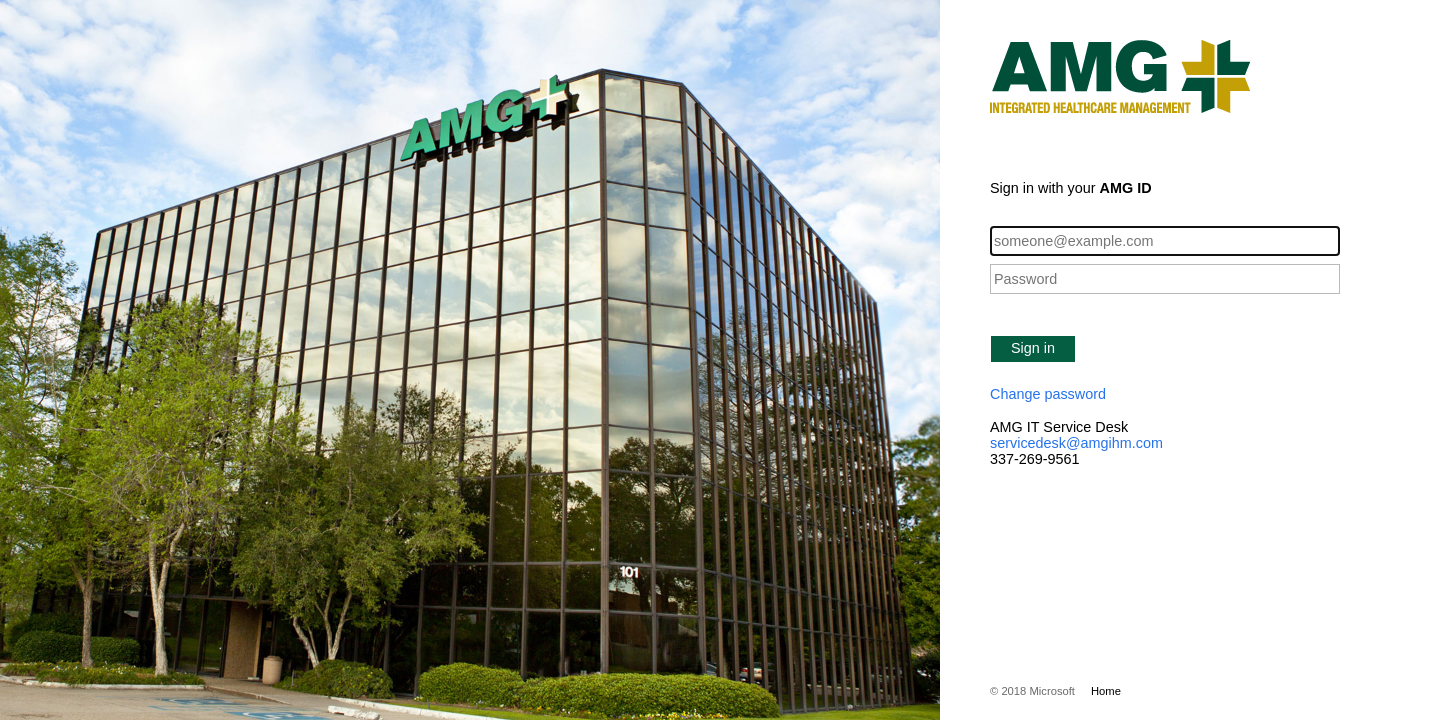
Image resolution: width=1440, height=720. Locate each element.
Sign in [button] (1033, 348)
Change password (1048, 394)
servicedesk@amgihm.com (1076, 443)
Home (1106, 691)
